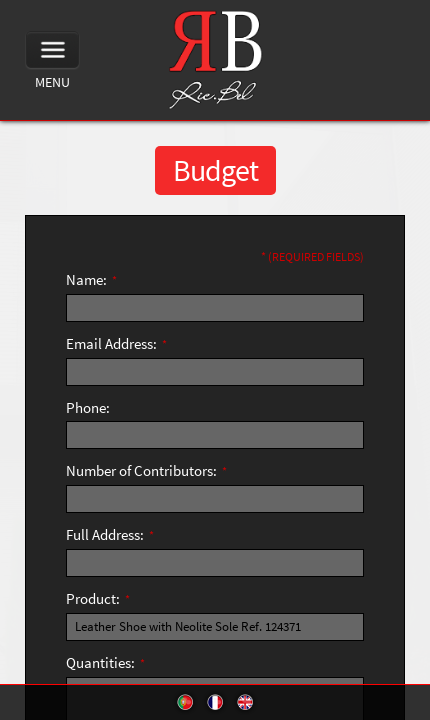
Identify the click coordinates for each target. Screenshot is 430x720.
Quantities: (105, 662)
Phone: (88, 407)
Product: (98, 598)
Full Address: (110, 534)
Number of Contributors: (146, 470)
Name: (91, 279)
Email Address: (116, 343)
